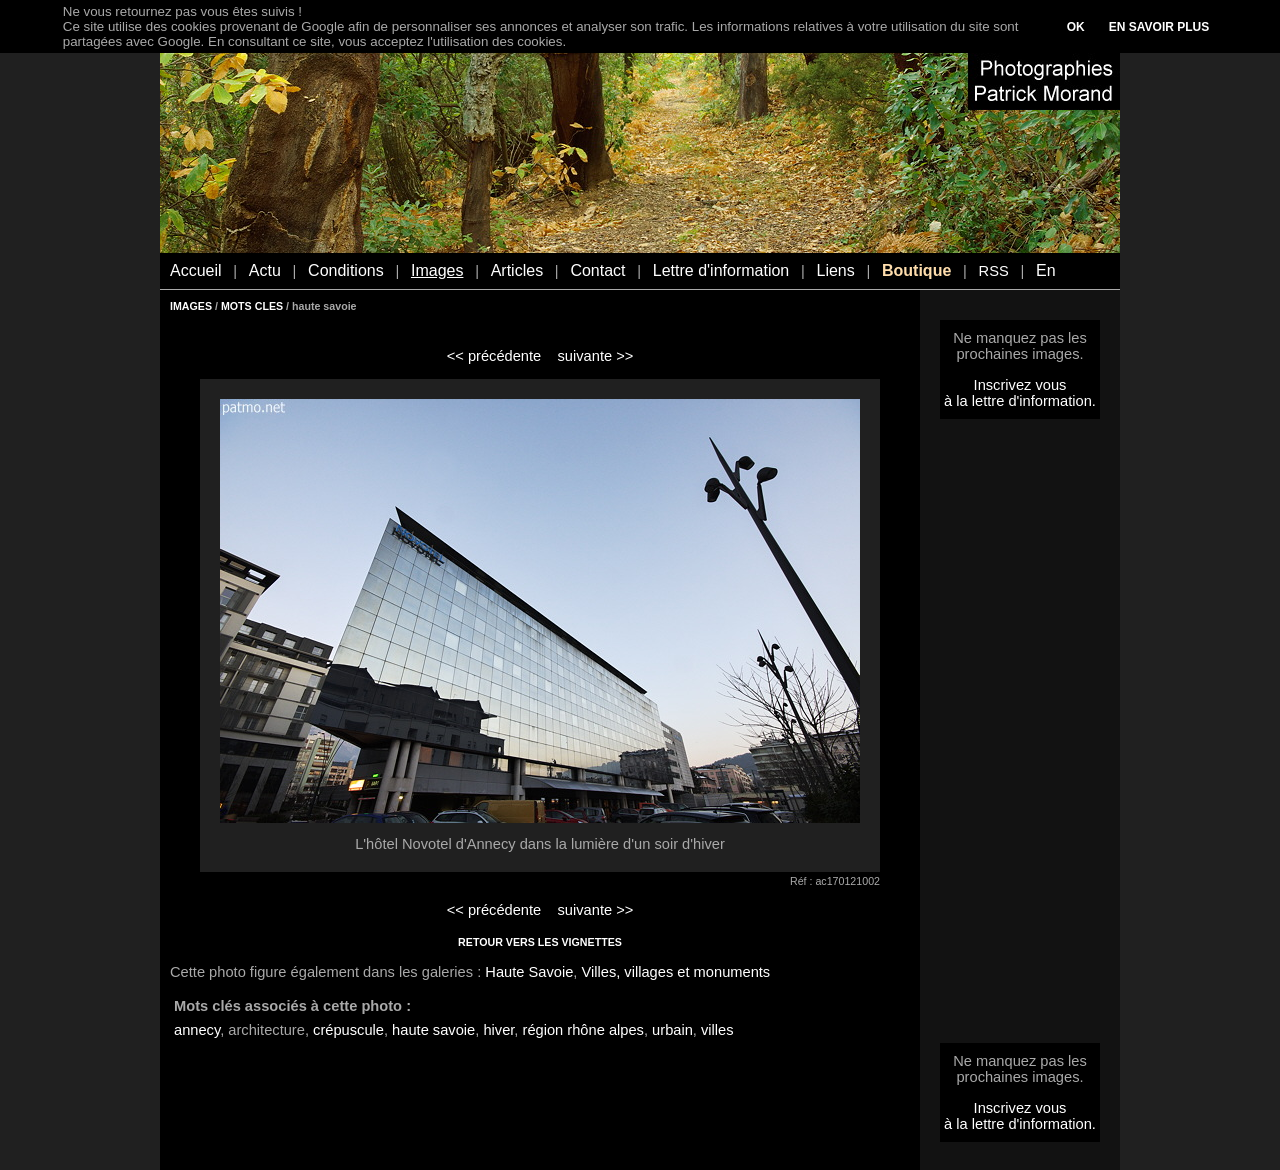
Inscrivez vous (1020, 385)
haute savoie (433, 1030)
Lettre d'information (721, 270)
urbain (672, 1030)
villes (717, 1030)
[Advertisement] (1020, 737)
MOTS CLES (252, 306)
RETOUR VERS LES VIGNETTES (540, 942)
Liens (835, 270)
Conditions (346, 270)
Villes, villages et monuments (675, 972)
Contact (597, 270)
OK (1076, 27)
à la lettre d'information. (1020, 401)
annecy (197, 1030)
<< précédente (494, 356)
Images (437, 270)
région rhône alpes (583, 1030)
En (1046, 270)
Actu (265, 270)
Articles (517, 270)
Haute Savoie (529, 972)
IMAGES (191, 306)
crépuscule (348, 1030)
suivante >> (596, 356)
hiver (498, 1030)
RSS (994, 271)
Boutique (916, 270)
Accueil (196, 270)
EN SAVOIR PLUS (1159, 27)
